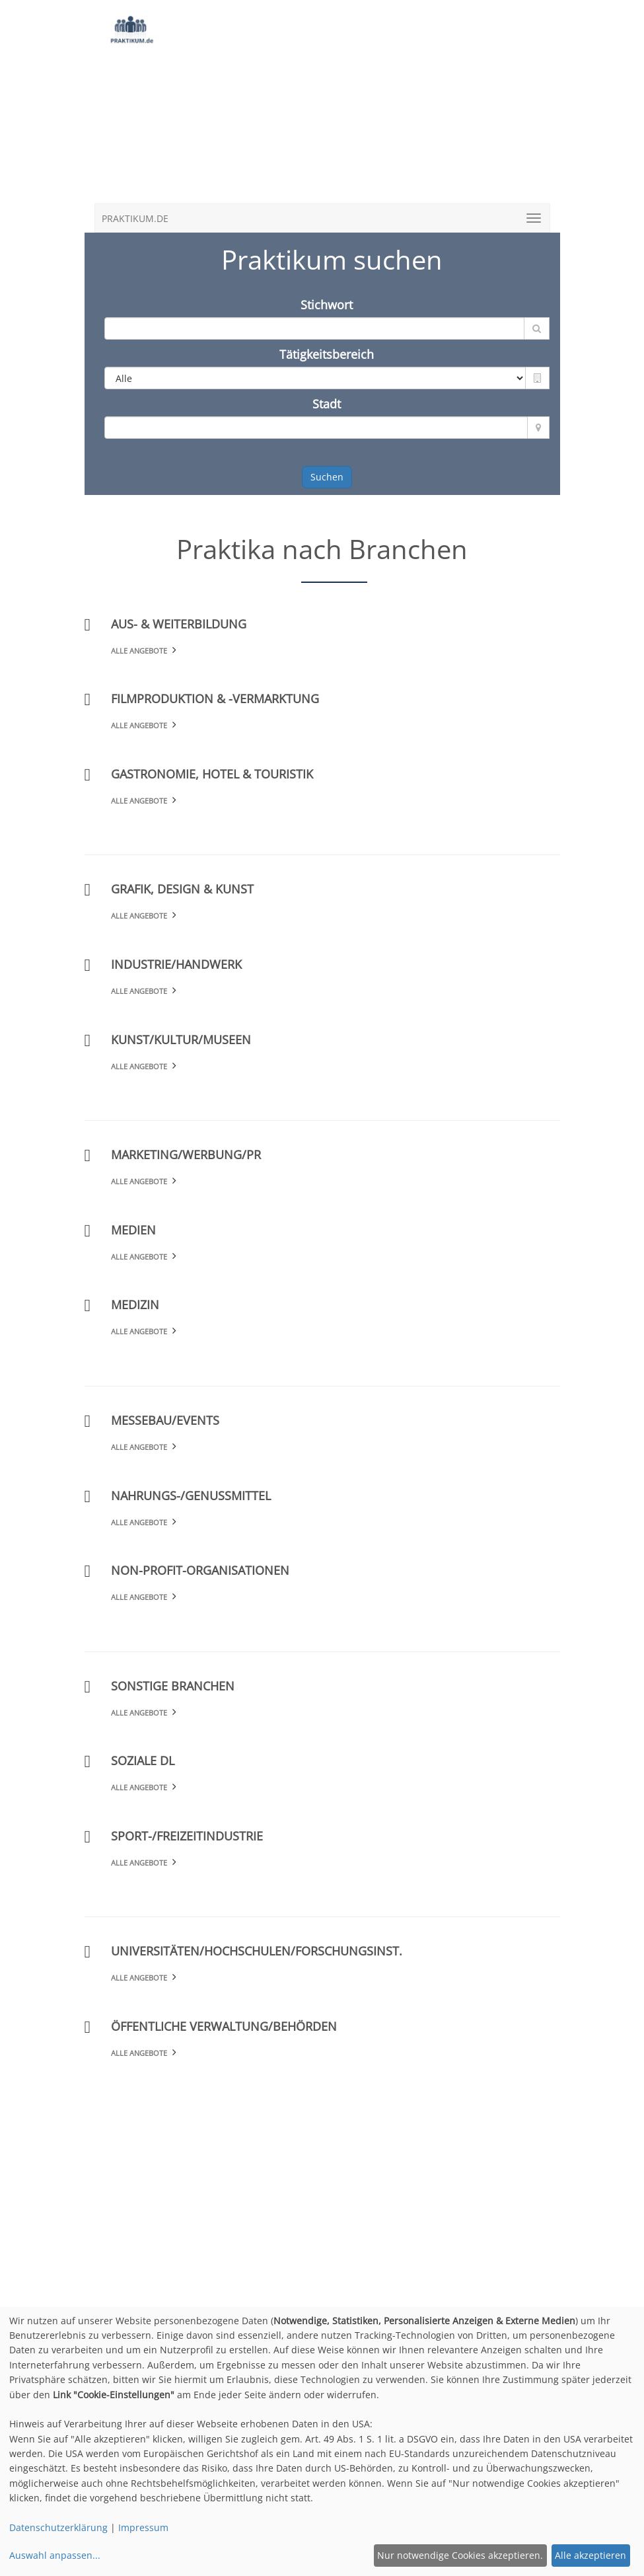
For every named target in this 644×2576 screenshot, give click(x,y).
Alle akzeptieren (590, 2555)
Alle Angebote (139, 651)
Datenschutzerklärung (58, 2527)
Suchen (326, 477)
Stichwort (327, 305)
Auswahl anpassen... (54, 2555)
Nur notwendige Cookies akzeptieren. (460, 2555)
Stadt (326, 404)
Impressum (143, 2527)
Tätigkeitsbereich (326, 354)
